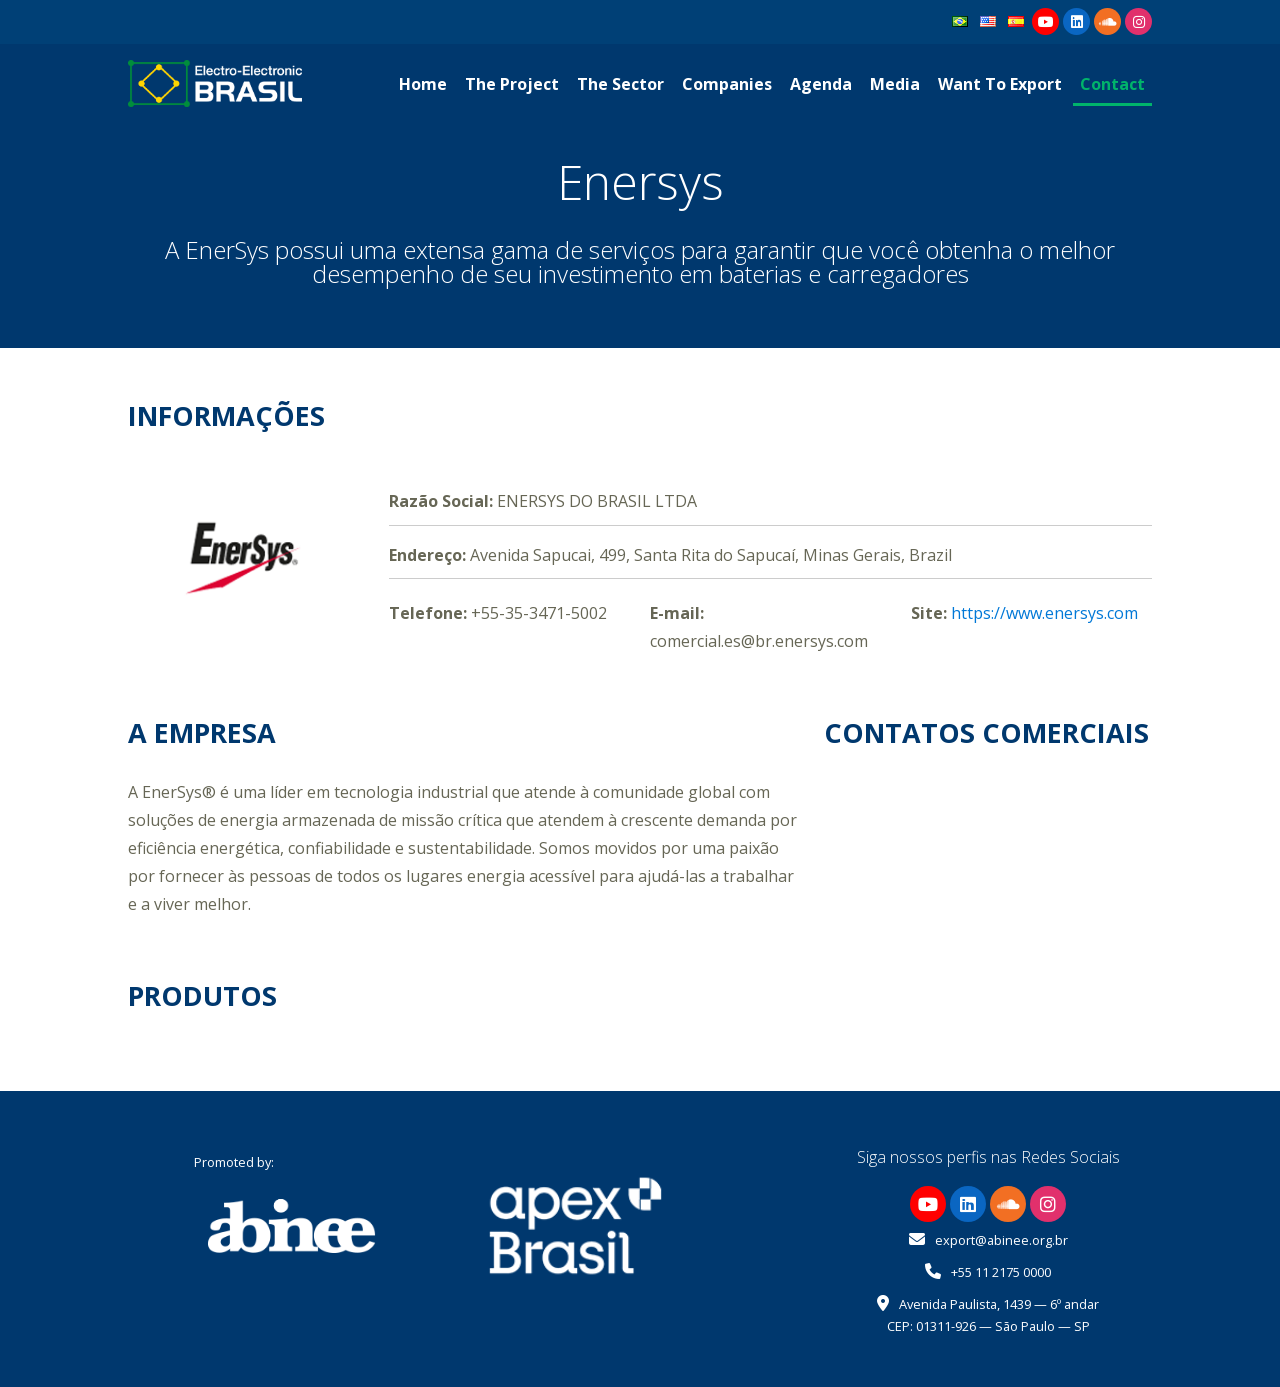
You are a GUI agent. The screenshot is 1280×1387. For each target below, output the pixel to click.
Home (423, 84)
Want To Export (1000, 84)
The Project (512, 84)
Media (895, 84)
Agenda (821, 84)
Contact (1112, 84)
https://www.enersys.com (1044, 613)
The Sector (620, 84)
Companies (727, 84)
